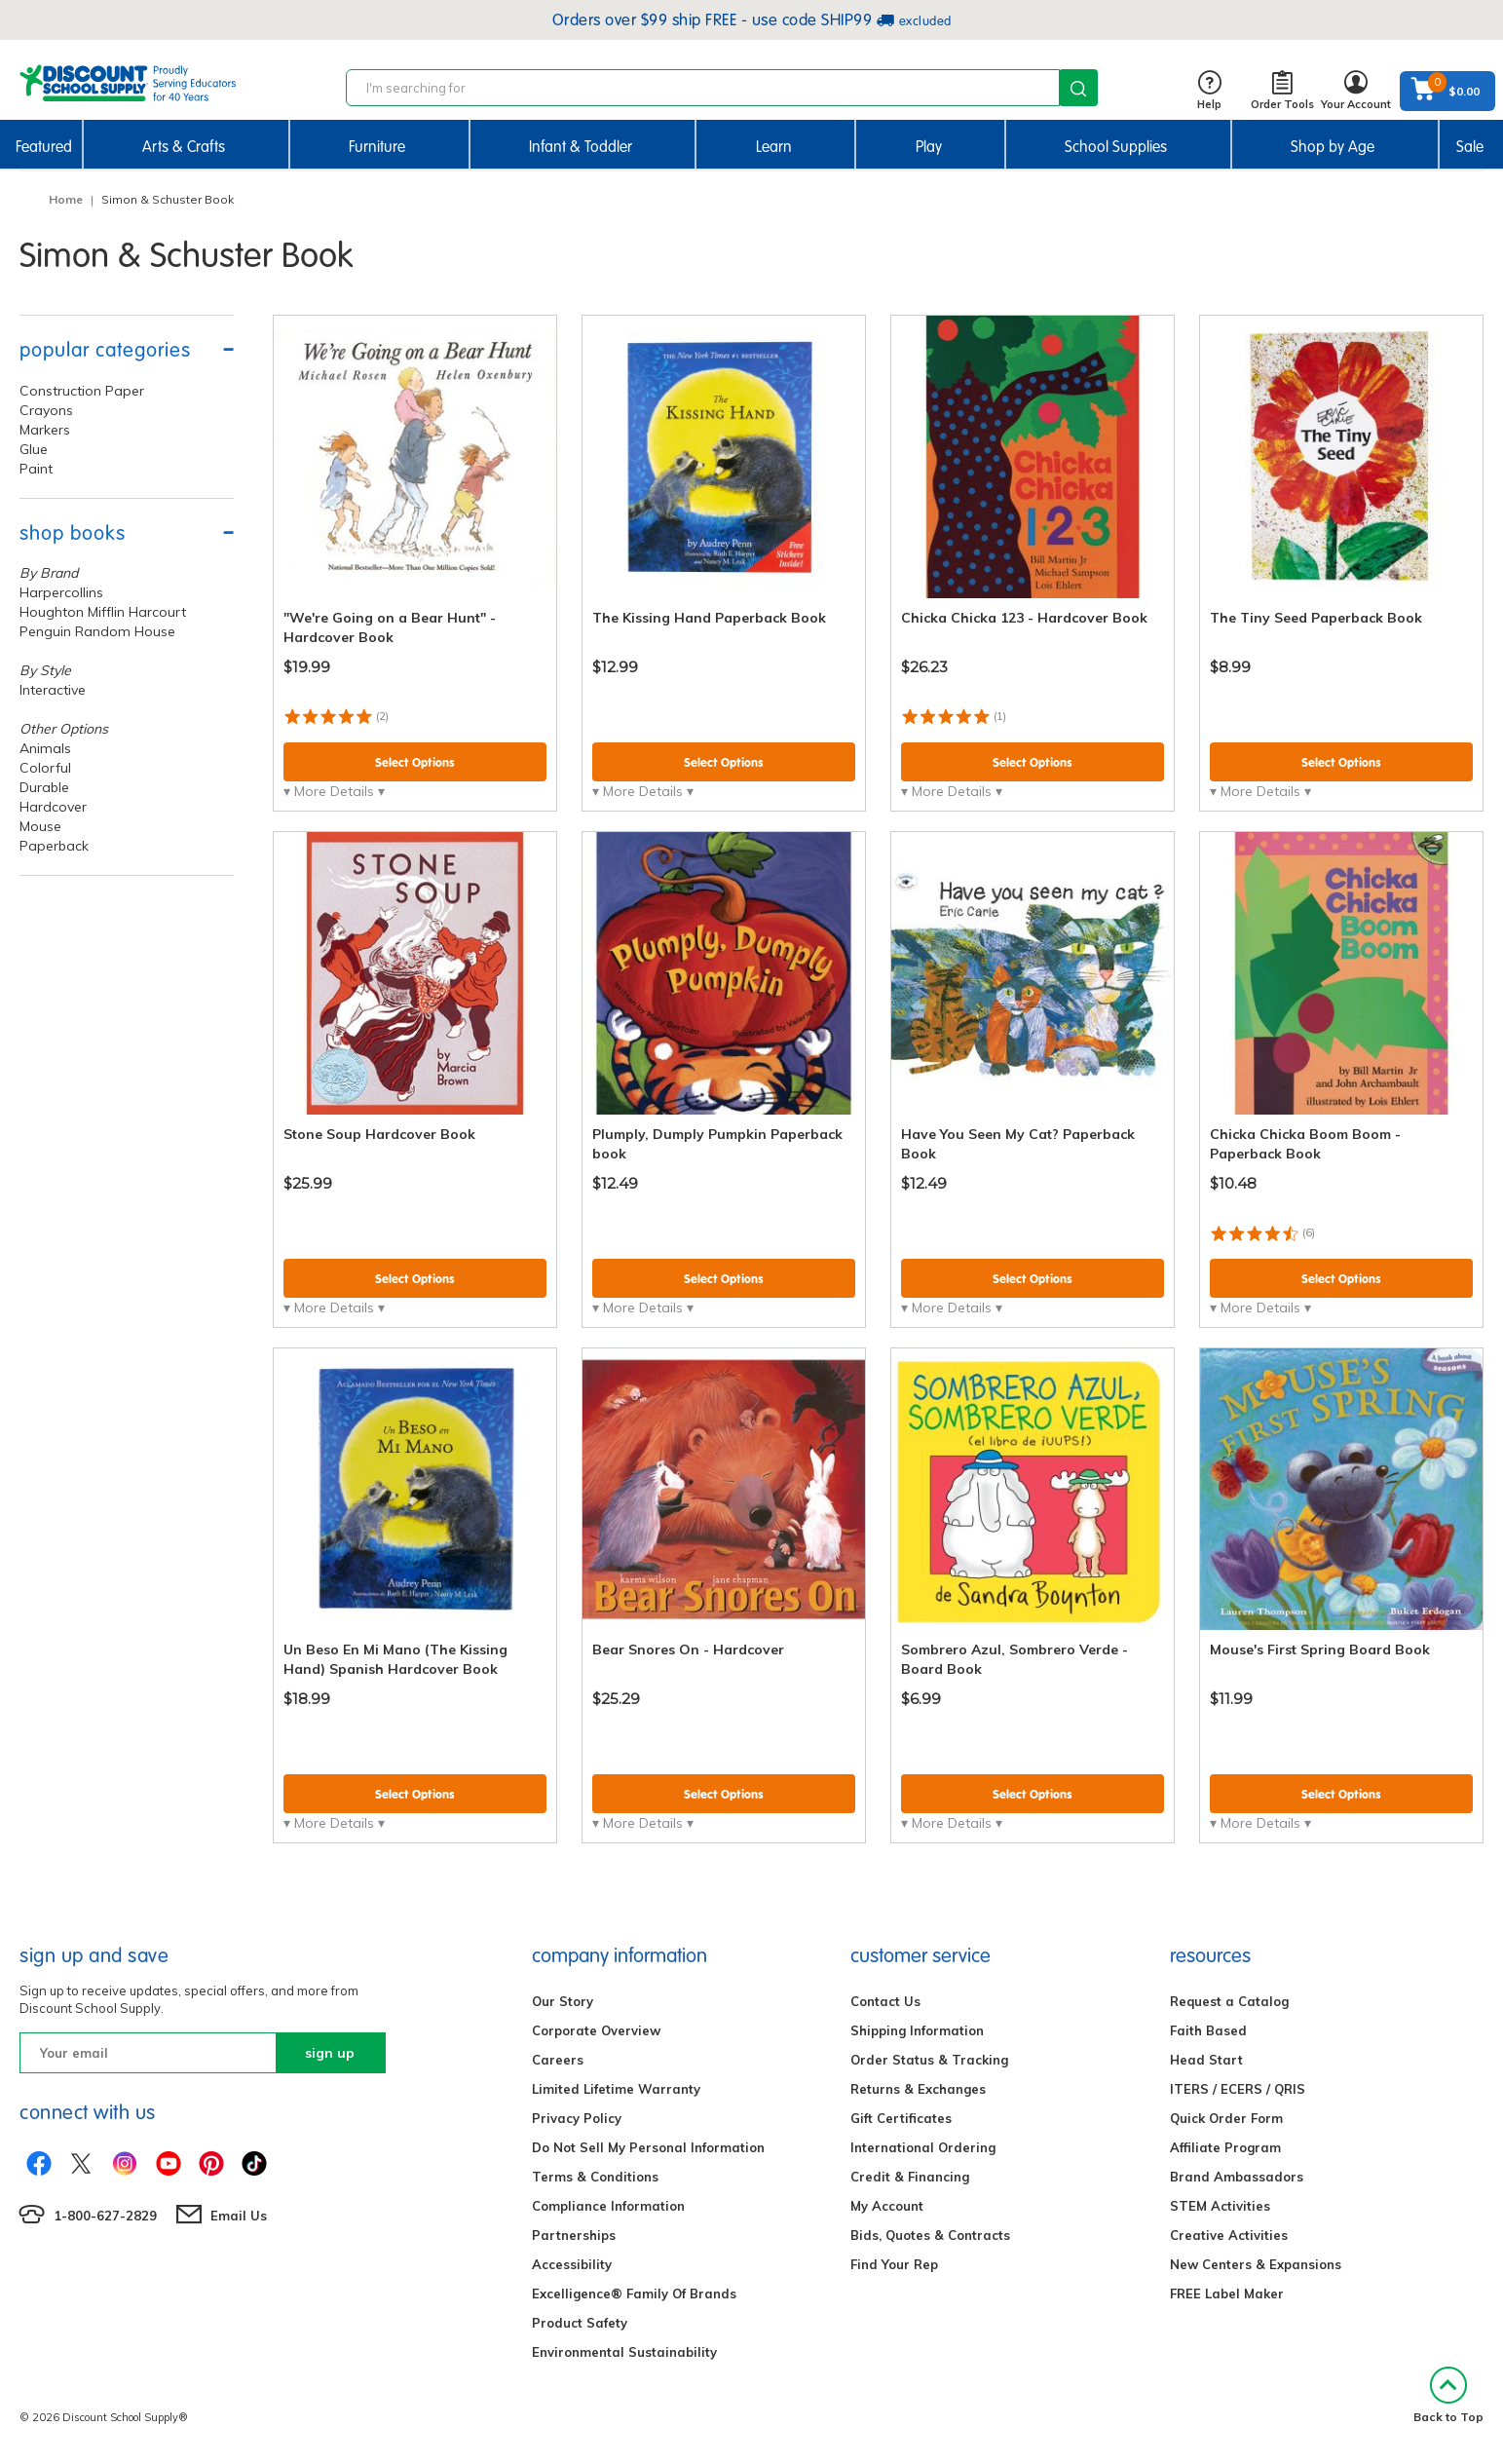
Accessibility (572, 2264)
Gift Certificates (901, 2118)
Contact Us (885, 2001)
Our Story (562, 2001)
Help (1209, 91)
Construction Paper (81, 390)
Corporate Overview (596, 2030)
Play (929, 146)
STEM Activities (1220, 2206)
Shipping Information (917, 2030)
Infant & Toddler (580, 146)
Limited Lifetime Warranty (616, 2089)
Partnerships (574, 2235)
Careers (557, 2059)
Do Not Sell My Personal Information (648, 2147)
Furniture (377, 146)
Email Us (238, 2215)
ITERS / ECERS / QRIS (1237, 2089)
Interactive (52, 690)
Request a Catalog (1229, 2001)
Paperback (54, 845)
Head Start (1206, 2059)
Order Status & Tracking (929, 2059)
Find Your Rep (894, 2264)
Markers (44, 429)
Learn (774, 146)
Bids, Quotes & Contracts (930, 2235)
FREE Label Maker (1227, 2293)
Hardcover (53, 806)
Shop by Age (1332, 146)
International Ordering (923, 2147)
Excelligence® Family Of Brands (634, 2293)
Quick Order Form (1226, 2118)
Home (66, 199)
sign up (330, 2053)
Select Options (415, 762)
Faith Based (1208, 2030)
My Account (886, 2206)
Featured (44, 146)
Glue (33, 449)
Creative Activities (1229, 2235)
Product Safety (579, 2323)
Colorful (45, 768)
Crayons (46, 410)
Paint (36, 468)
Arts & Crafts (183, 146)
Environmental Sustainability (624, 2352)
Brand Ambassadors (1236, 2176)
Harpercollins (61, 592)
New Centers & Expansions (1255, 2264)
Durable (44, 787)
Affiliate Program (1225, 2147)
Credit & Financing (909, 2176)
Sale (1470, 146)
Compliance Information (608, 2206)
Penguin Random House (97, 631)
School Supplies (1116, 146)
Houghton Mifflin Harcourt (102, 612)
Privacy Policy (576, 2118)
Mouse (40, 826)
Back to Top (1448, 2395)
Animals (45, 748)
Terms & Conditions (595, 2176)
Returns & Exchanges (918, 2089)
